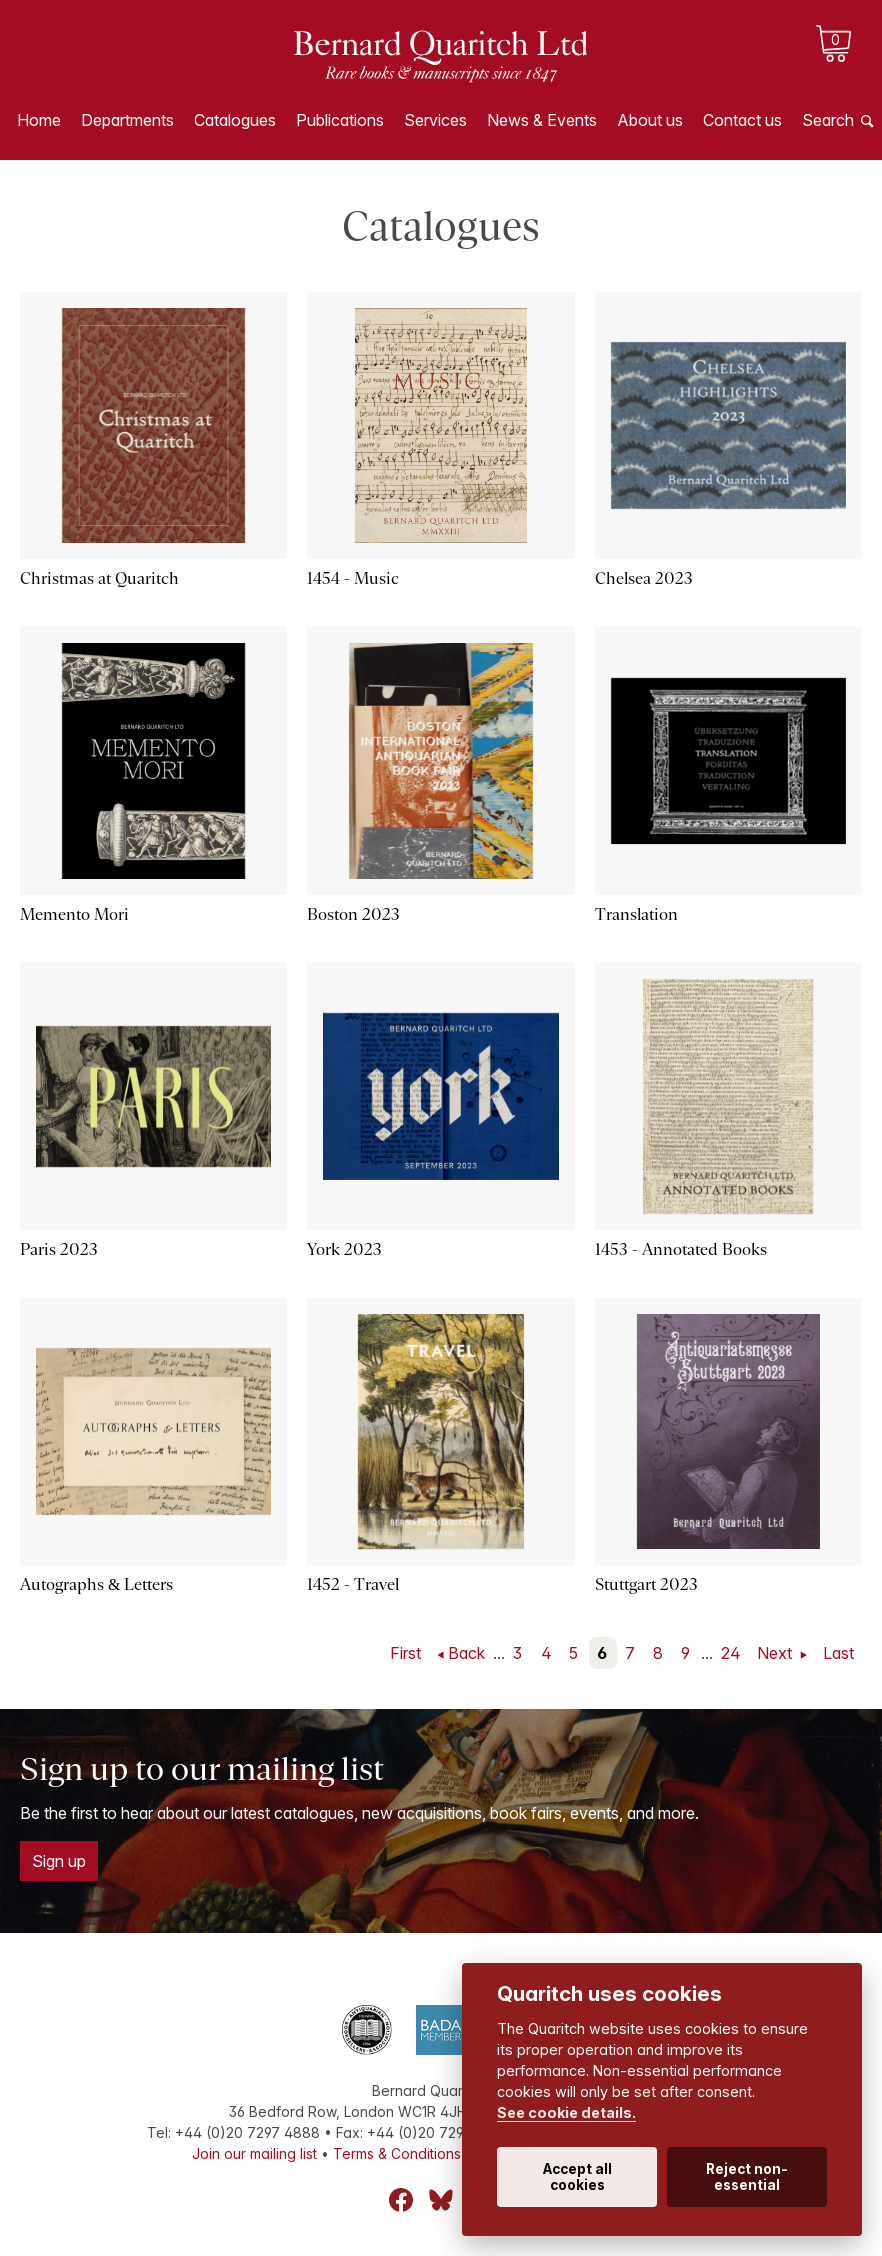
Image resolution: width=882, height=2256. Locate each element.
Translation (636, 914)
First (405, 1653)
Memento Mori (74, 914)
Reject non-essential (747, 2177)
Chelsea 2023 (644, 578)
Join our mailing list (254, 2153)
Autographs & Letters (96, 1584)
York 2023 (344, 1249)
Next (776, 1653)
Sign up (59, 1861)
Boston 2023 (353, 914)
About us (650, 120)
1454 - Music (353, 578)
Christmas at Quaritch (99, 578)
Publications (340, 120)
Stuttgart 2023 (646, 1584)
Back (466, 1653)
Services (435, 120)
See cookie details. (566, 2112)
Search (828, 120)
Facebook (401, 2200)
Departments (127, 120)
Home (39, 120)
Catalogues (235, 120)
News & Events (542, 120)
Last (838, 1653)
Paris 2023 (59, 1249)
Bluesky (441, 2200)
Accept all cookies (577, 2177)
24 (731, 1653)
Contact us (742, 120)
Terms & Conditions (397, 2153)
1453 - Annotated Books (681, 1249)
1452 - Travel (353, 1584)
